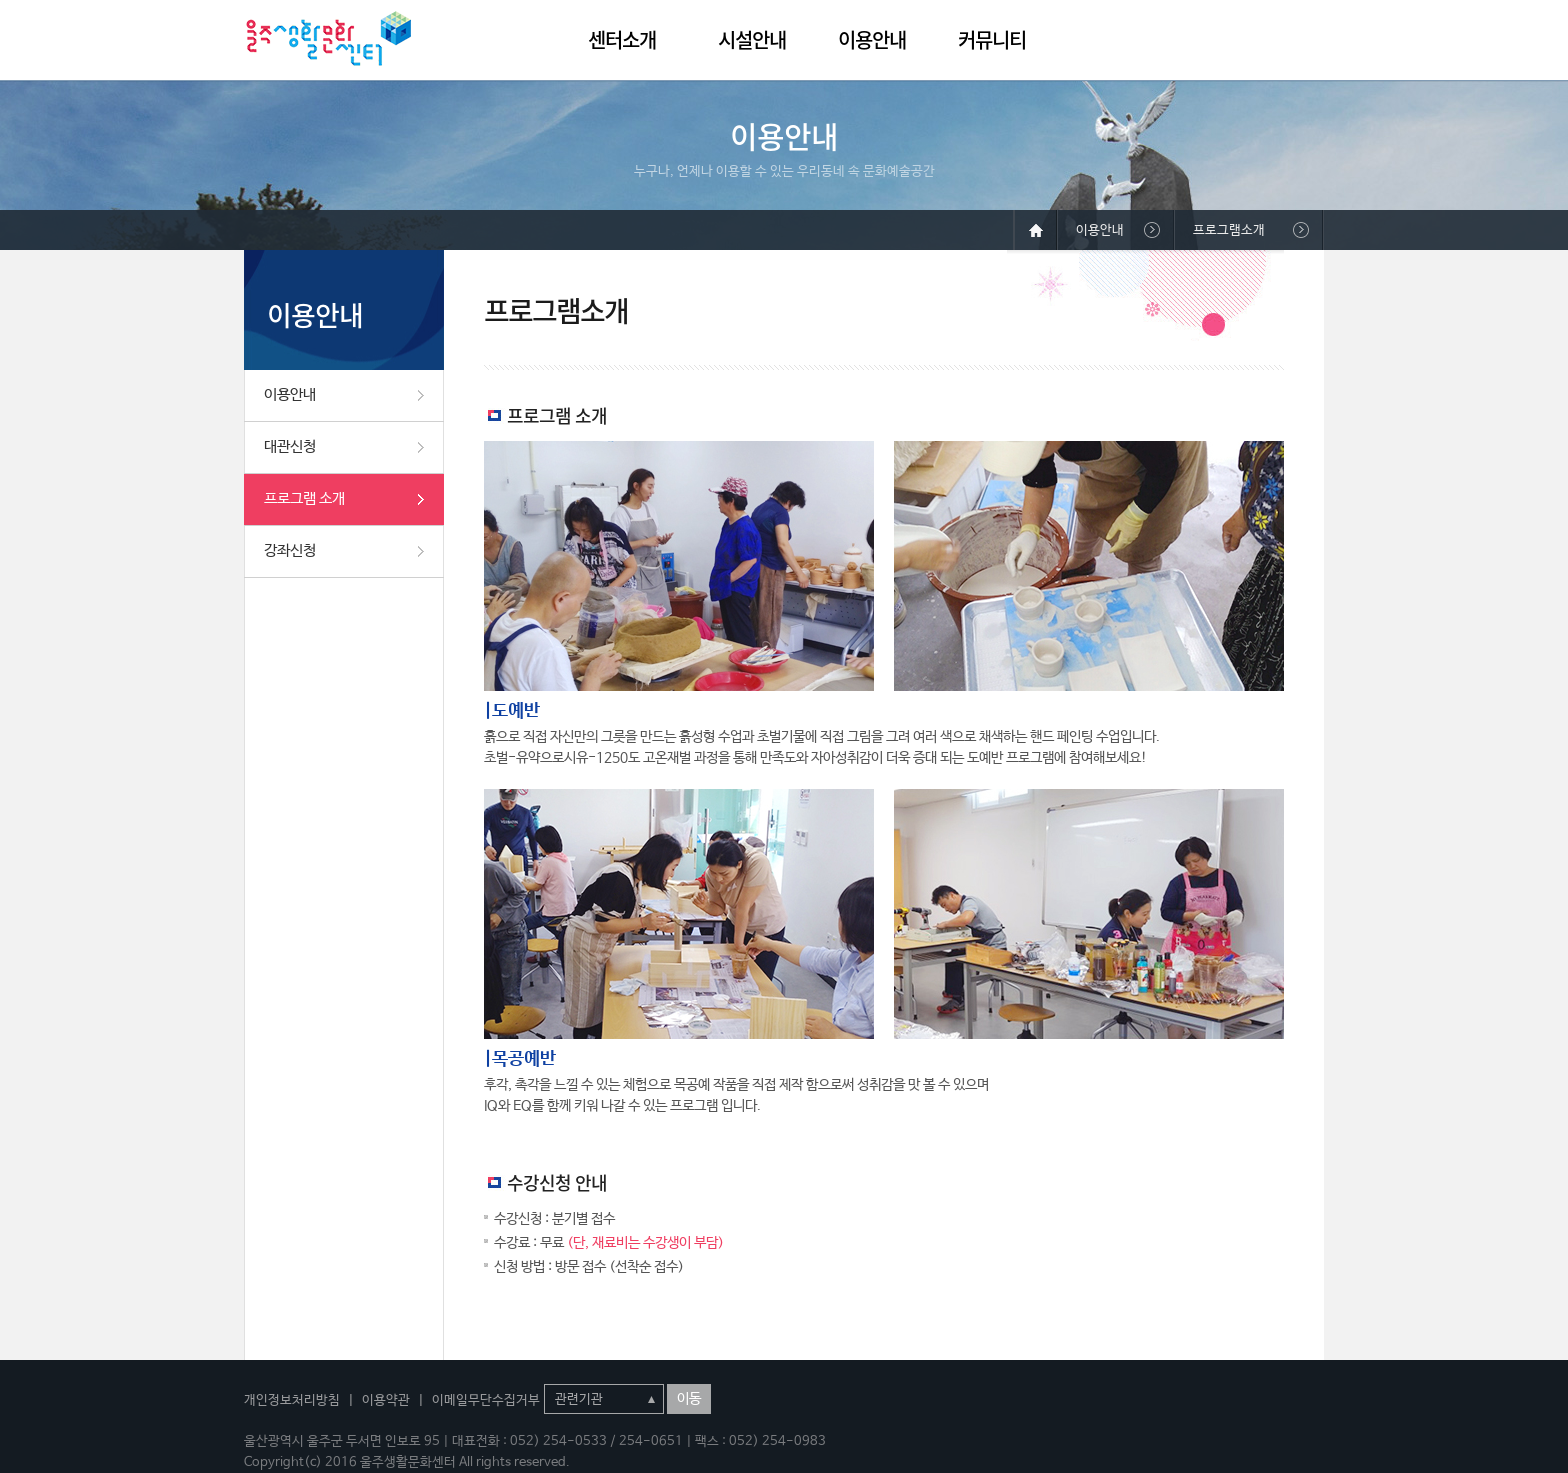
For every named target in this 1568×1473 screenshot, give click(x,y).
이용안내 (872, 39)
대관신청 (290, 446)
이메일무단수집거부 (486, 1400)
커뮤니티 (992, 39)
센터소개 (622, 39)
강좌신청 (290, 550)
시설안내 (752, 39)
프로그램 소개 (304, 498)
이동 (689, 1399)
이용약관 (386, 1400)
